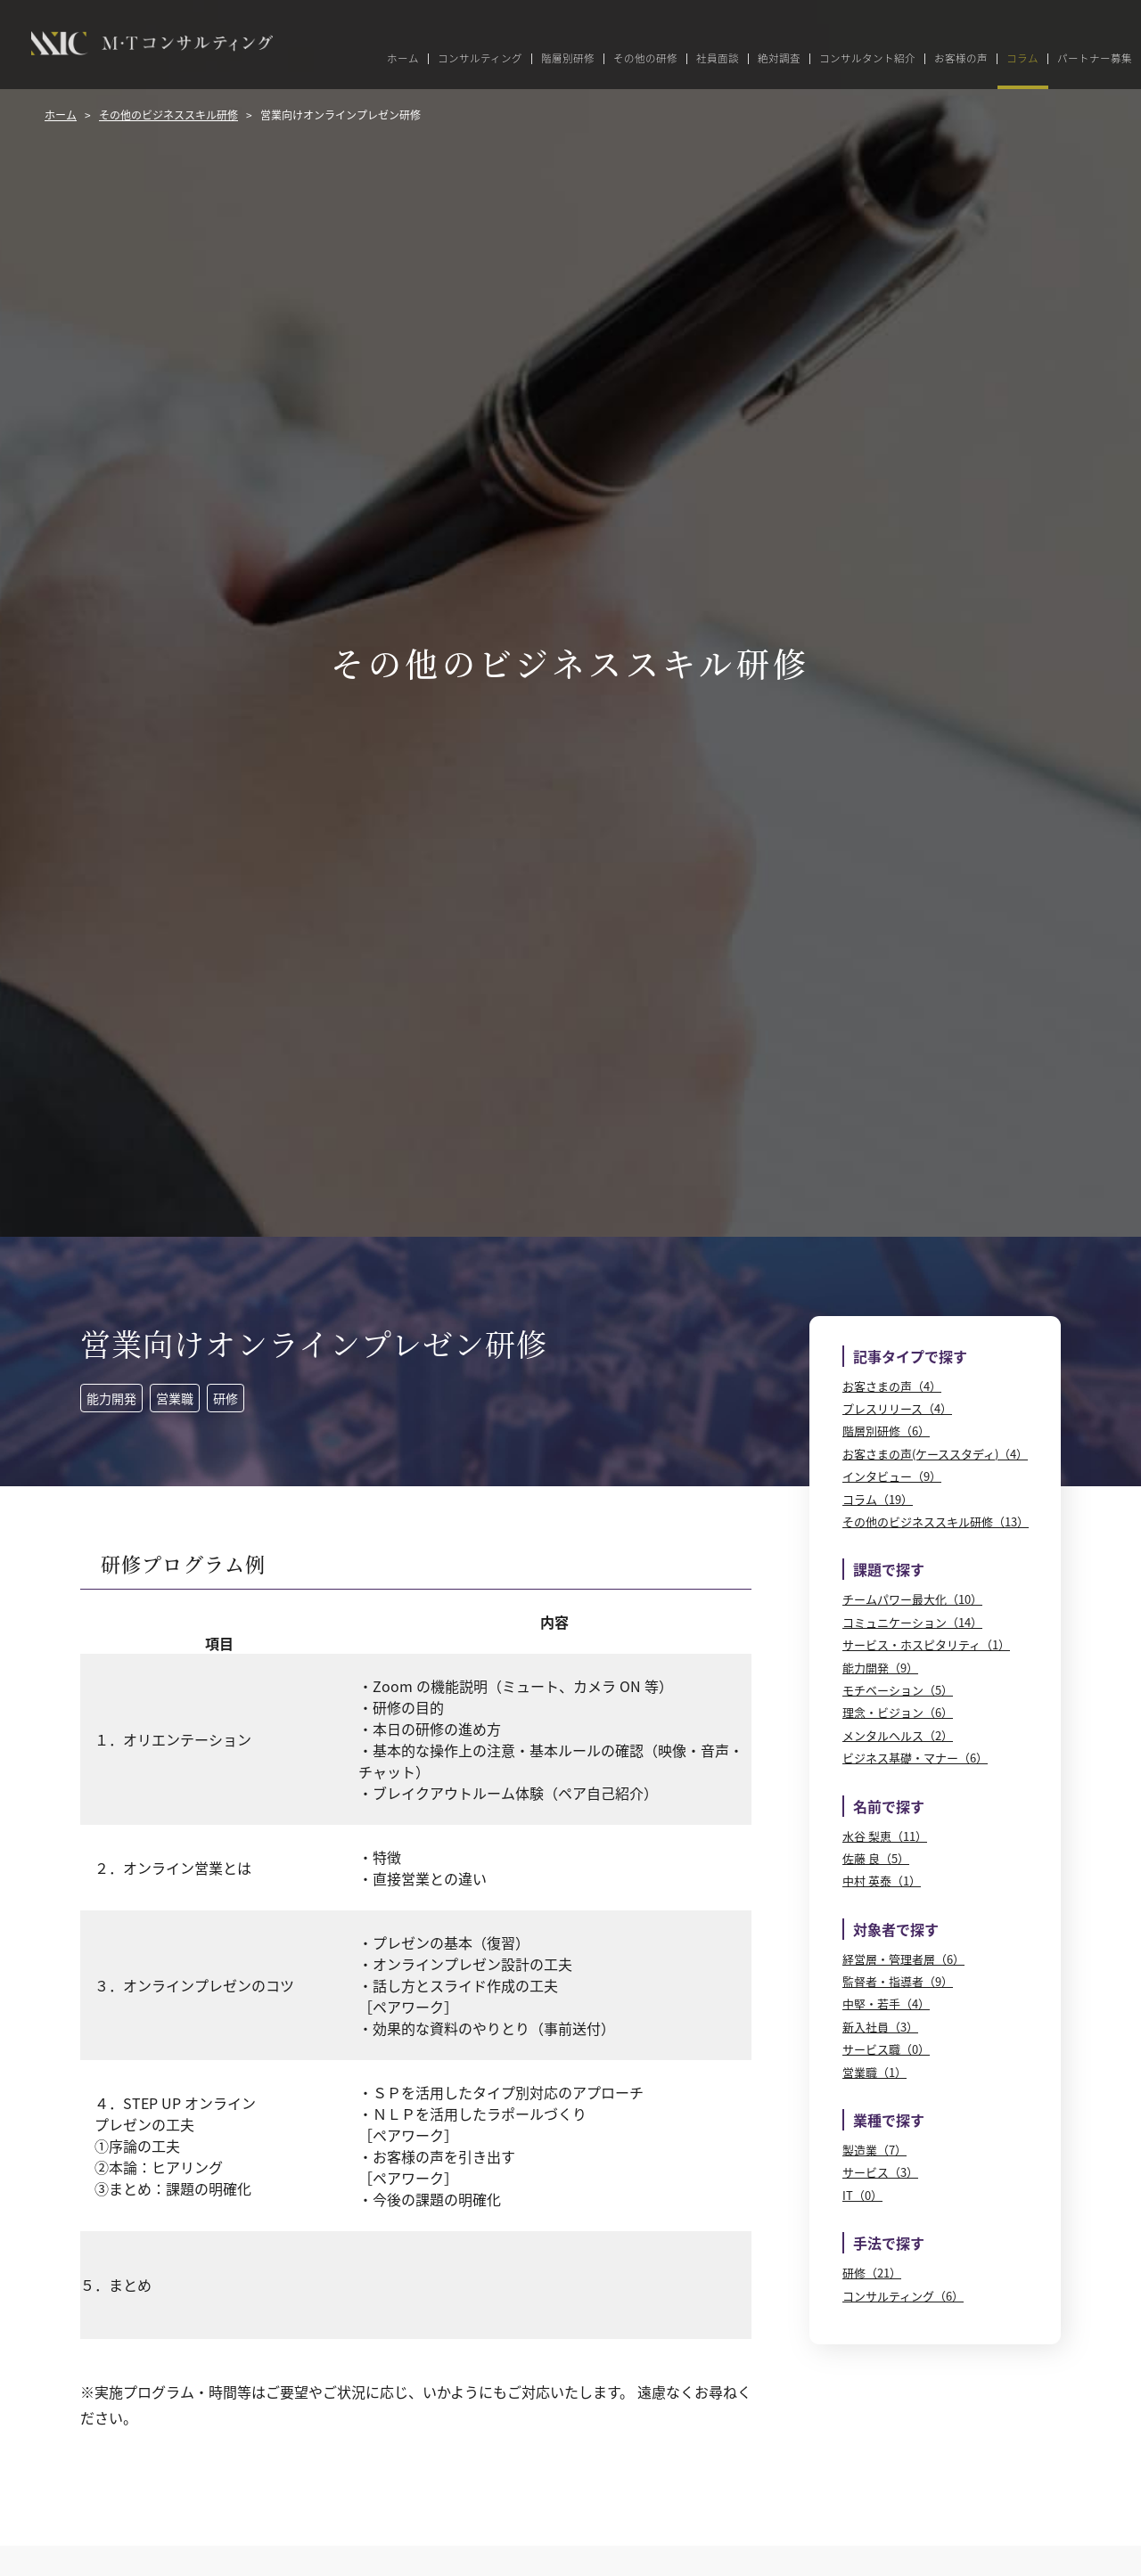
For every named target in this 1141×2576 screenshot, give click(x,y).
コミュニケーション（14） (912, 1622)
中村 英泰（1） (881, 1880)
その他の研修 (645, 58)
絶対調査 (779, 58)
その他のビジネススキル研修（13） (935, 1521)
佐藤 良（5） (875, 1858)
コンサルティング (480, 58)
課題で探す (888, 1569)
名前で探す (888, 1806)
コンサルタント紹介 (867, 58)
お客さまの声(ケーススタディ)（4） (935, 1453)
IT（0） (862, 2195)
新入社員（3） (880, 2026)
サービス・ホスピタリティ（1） (926, 1644)
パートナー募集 (1094, 58)
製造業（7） (874, 2149)
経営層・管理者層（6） (903, 1958)
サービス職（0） (886, 2048)
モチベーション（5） (897, 1689)
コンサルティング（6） (903, 2295)
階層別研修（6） (886, 1430)
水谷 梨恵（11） (884, 1836)
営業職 (174, 1398)
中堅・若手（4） (886, 2003)
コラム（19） (877, 1499)
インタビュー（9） (891, 1476)
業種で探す (888, 2119)
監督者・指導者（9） (897, 1981)
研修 (225, 1398)
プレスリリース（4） (897, 1408)
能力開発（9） (880, 1667)
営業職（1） (874, 2072)
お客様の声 (961, 58)
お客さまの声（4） (891, 1386)
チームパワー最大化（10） (912, 1599)
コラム (1022, 58)
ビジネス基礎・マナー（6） (915, 1757)
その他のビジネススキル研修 (168, 114)
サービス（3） (880, 2171)
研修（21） (871, 2272)
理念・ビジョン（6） (897, 1712)
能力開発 (111, 1398)
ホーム (403, 58)
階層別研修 (568, 58)
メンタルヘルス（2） (897, 1735)
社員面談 (717, 58)
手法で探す (888, 2242)
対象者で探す (896, 1929)
